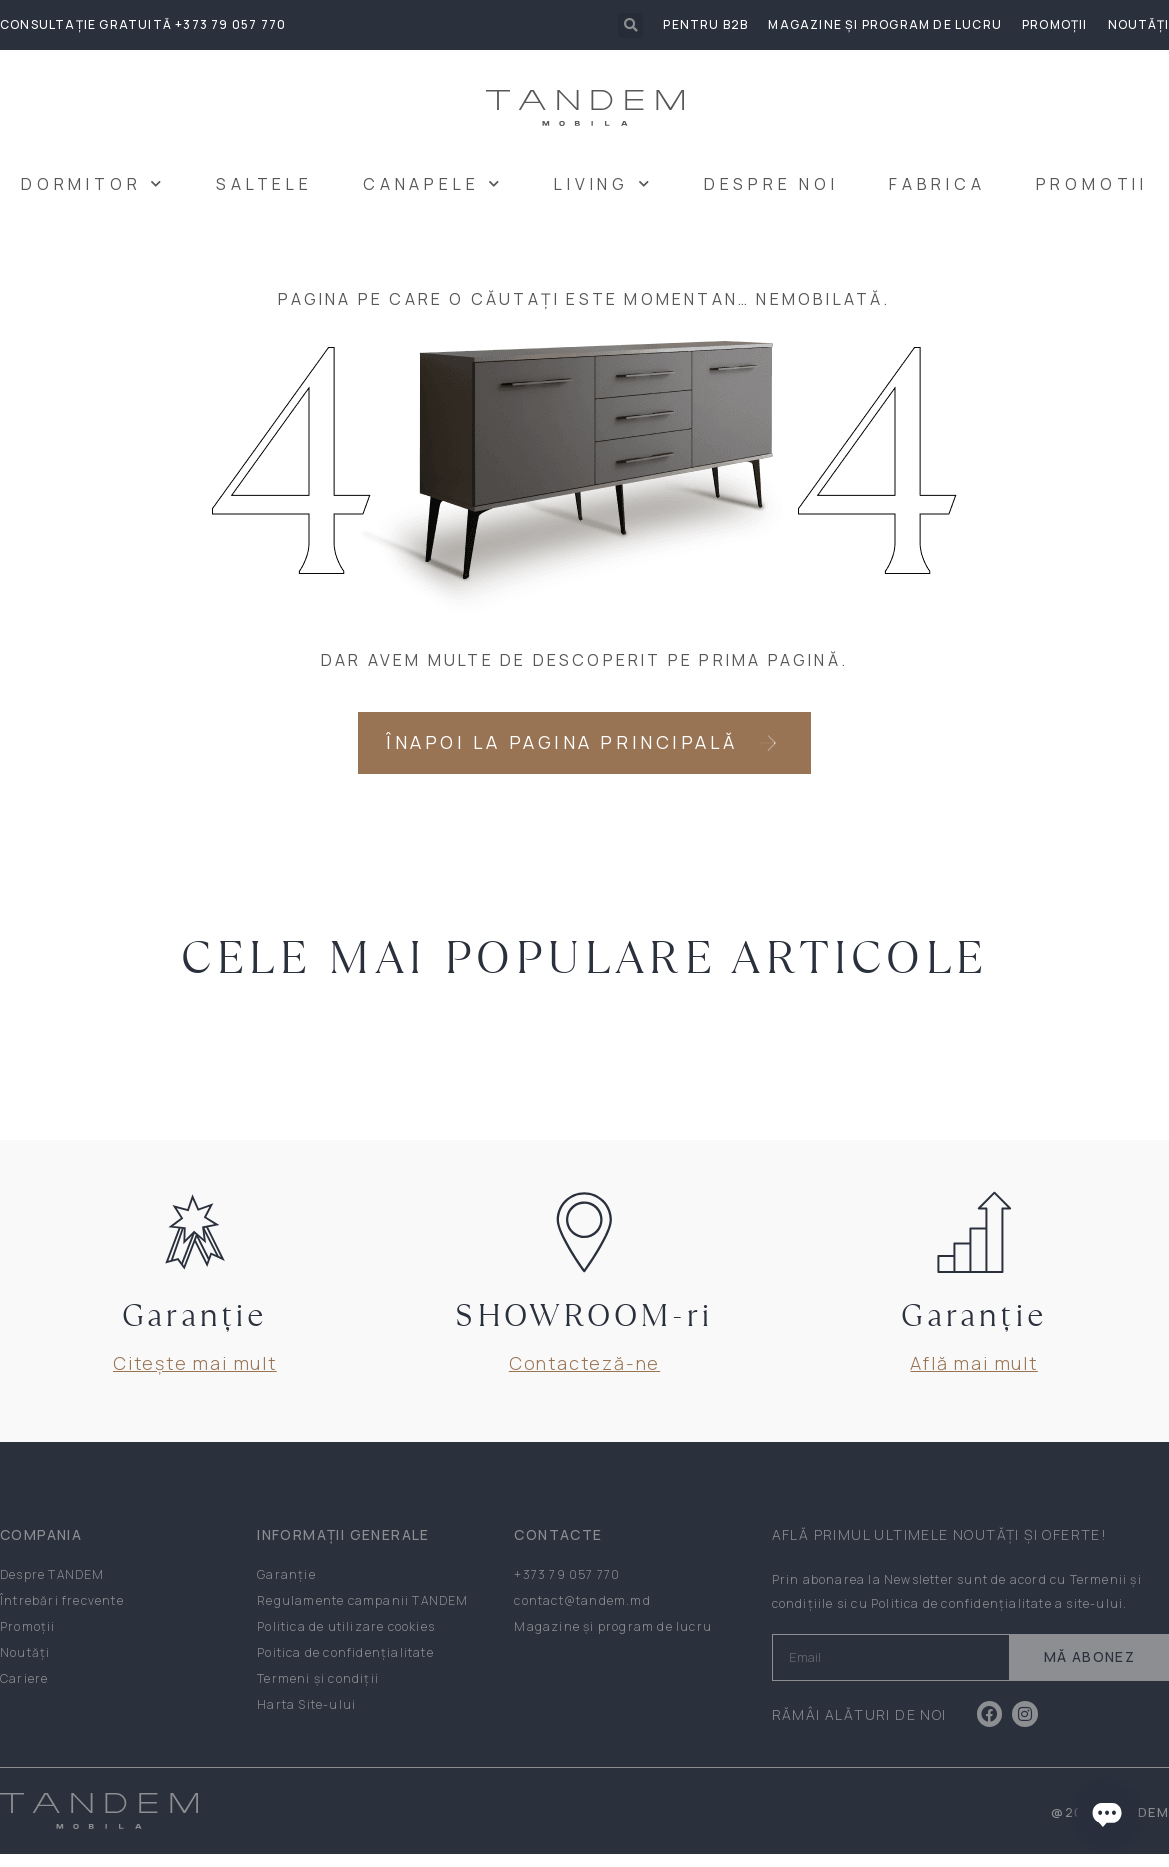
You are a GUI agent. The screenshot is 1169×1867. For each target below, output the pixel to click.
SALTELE (264, 184)
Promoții (1055, 24)
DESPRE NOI (771, 184)
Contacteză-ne (584, 1376)
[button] (630, 25)
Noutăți (1138, 24)
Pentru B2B (705, 24)
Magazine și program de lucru (885, 24)
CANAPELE (433, 183)
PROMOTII (1092, 184)
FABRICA (937, 184)
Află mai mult (973, 1376)
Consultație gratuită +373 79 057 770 (143, 24)
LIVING (604, 183)
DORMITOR (93, 183)
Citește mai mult (195, 1376)
